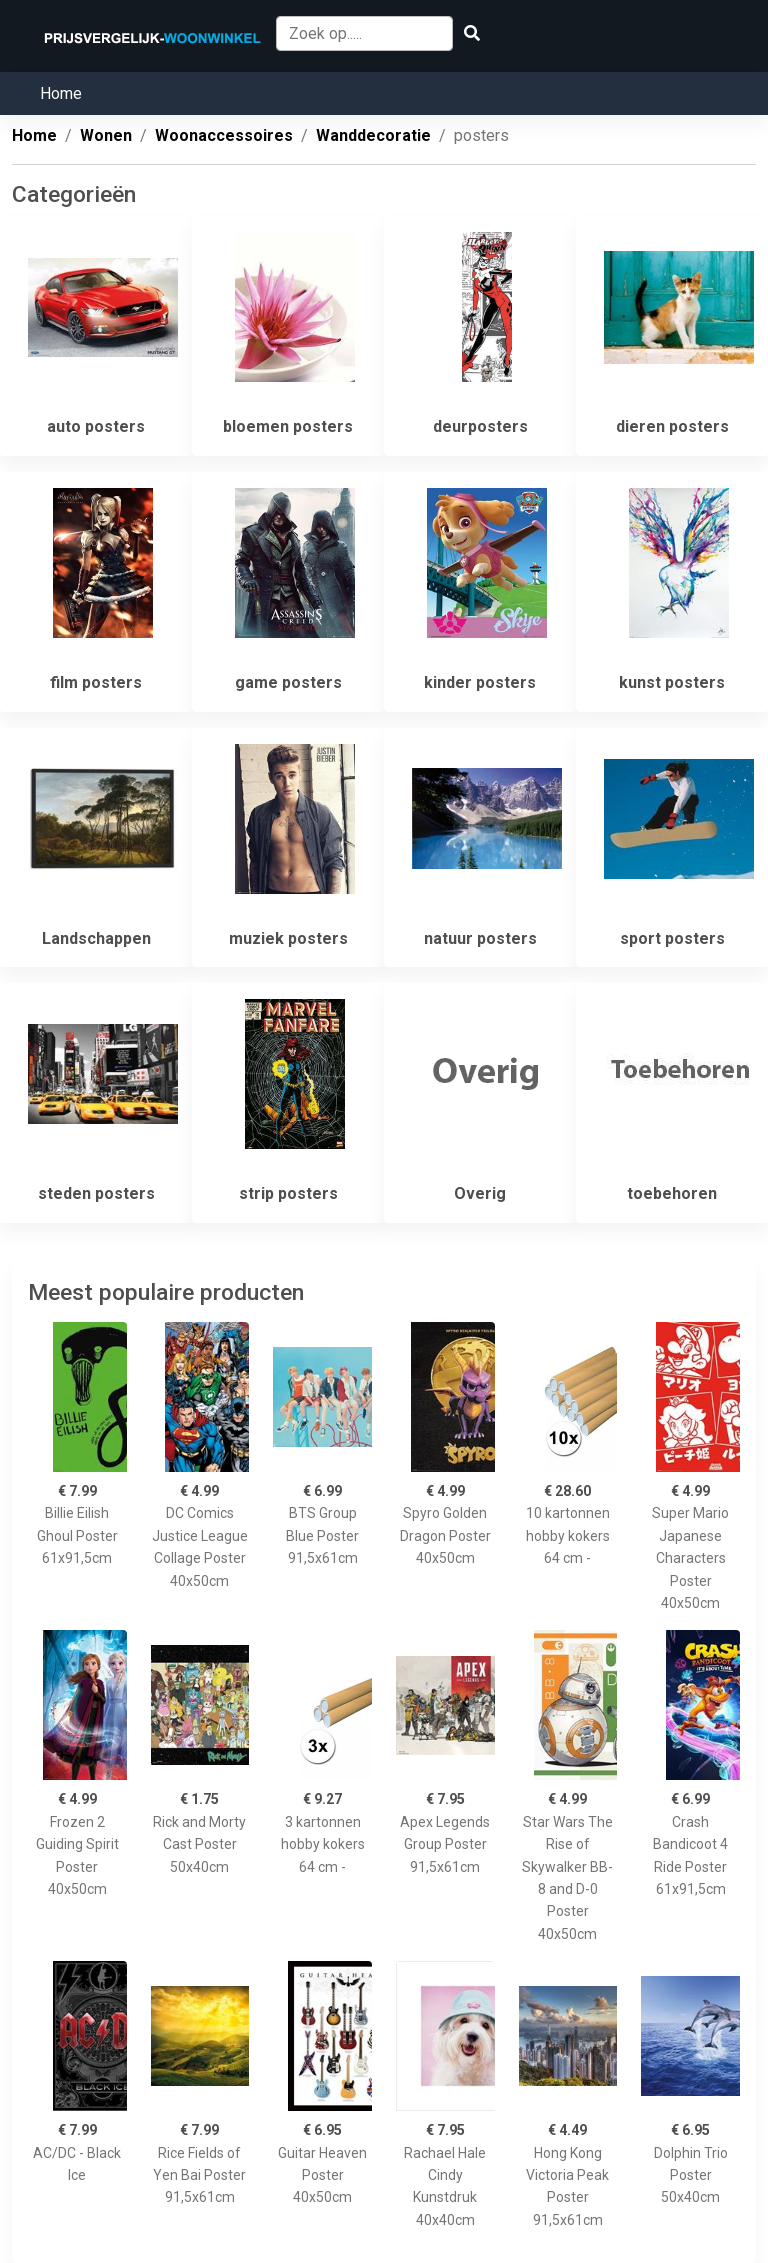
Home (61, 93)
